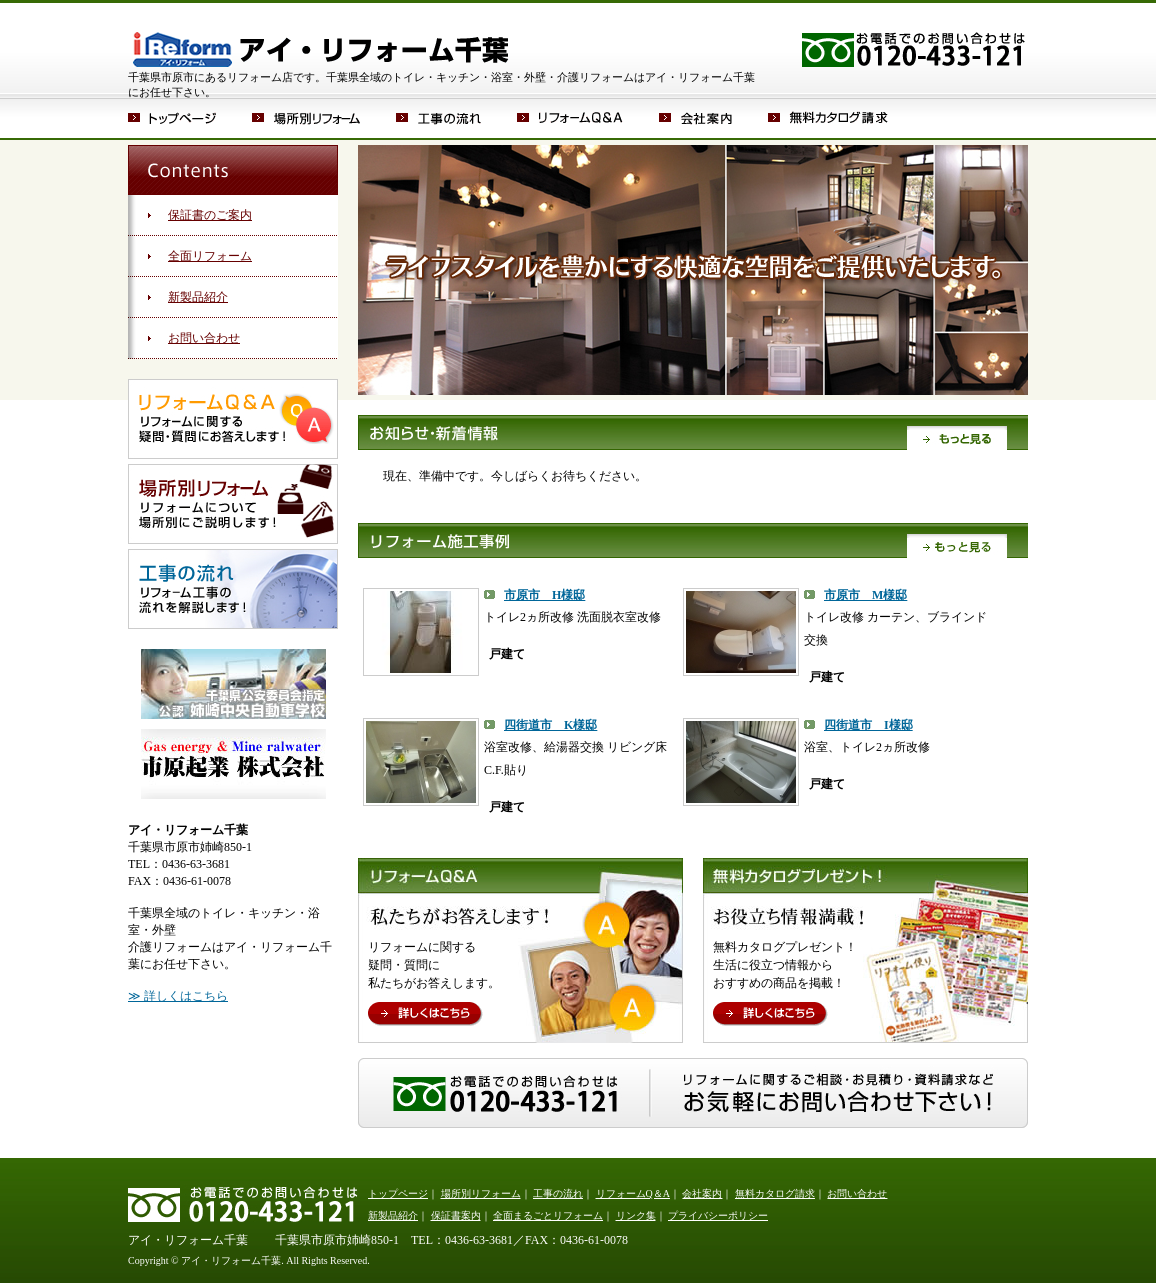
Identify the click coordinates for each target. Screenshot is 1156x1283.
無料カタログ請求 (828, 118)
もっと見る (957, 437)
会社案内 (713, 118)
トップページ (190, 118)
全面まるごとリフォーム (548, 1215)
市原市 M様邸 (865, 595)
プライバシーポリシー (718, 1215)
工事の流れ (456, 118)
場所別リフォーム (324, 118)
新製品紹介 (198, 297)
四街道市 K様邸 (550, 725)
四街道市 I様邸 (868, 725)
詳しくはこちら (425, 1014)
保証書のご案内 (210, 215)
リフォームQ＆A (588, 118)
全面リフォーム (210, 256)
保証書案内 (456, 1215)
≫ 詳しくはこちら (178, 996)
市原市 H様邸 (544, 595)
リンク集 (636, 1215)
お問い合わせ (204, 338)
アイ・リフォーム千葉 (320, 35)
